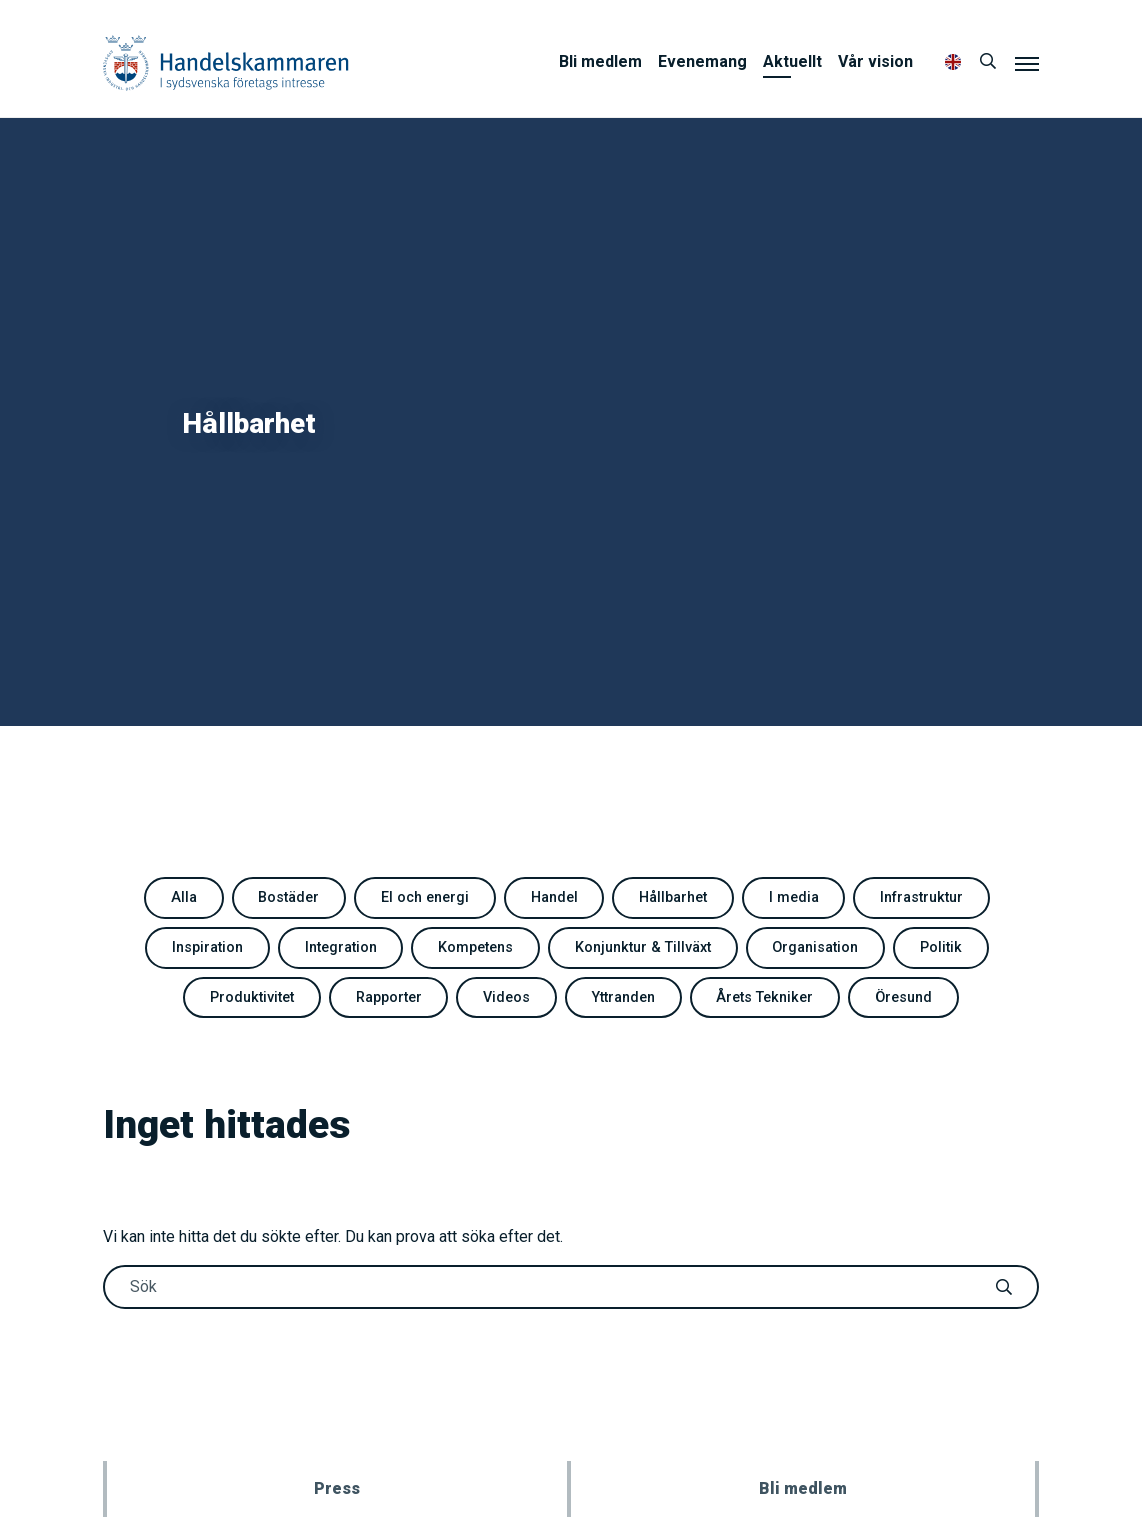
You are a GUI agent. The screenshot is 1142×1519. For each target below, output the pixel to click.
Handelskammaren (226, 62)
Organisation (815, 947)
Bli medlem (600, 61)
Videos (506, 997)
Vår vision (875, 61)
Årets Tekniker (764, 997)
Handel (554, 897)
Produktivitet (252, 997)
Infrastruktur (921, 897)
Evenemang (702, 61)
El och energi (425, 897)
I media (794, 897)
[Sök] (988, 62)
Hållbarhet (673, 897)
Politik (941, 947)
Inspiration (207, 947)
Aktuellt (792, 61)
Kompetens (475, 947)
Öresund (903, 997)
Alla (184, 897)
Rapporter (389, 997)
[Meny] (1027, 63)
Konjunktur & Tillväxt (643, 947)
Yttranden (623, 997)
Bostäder (288, 897)
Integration (341, 947)
